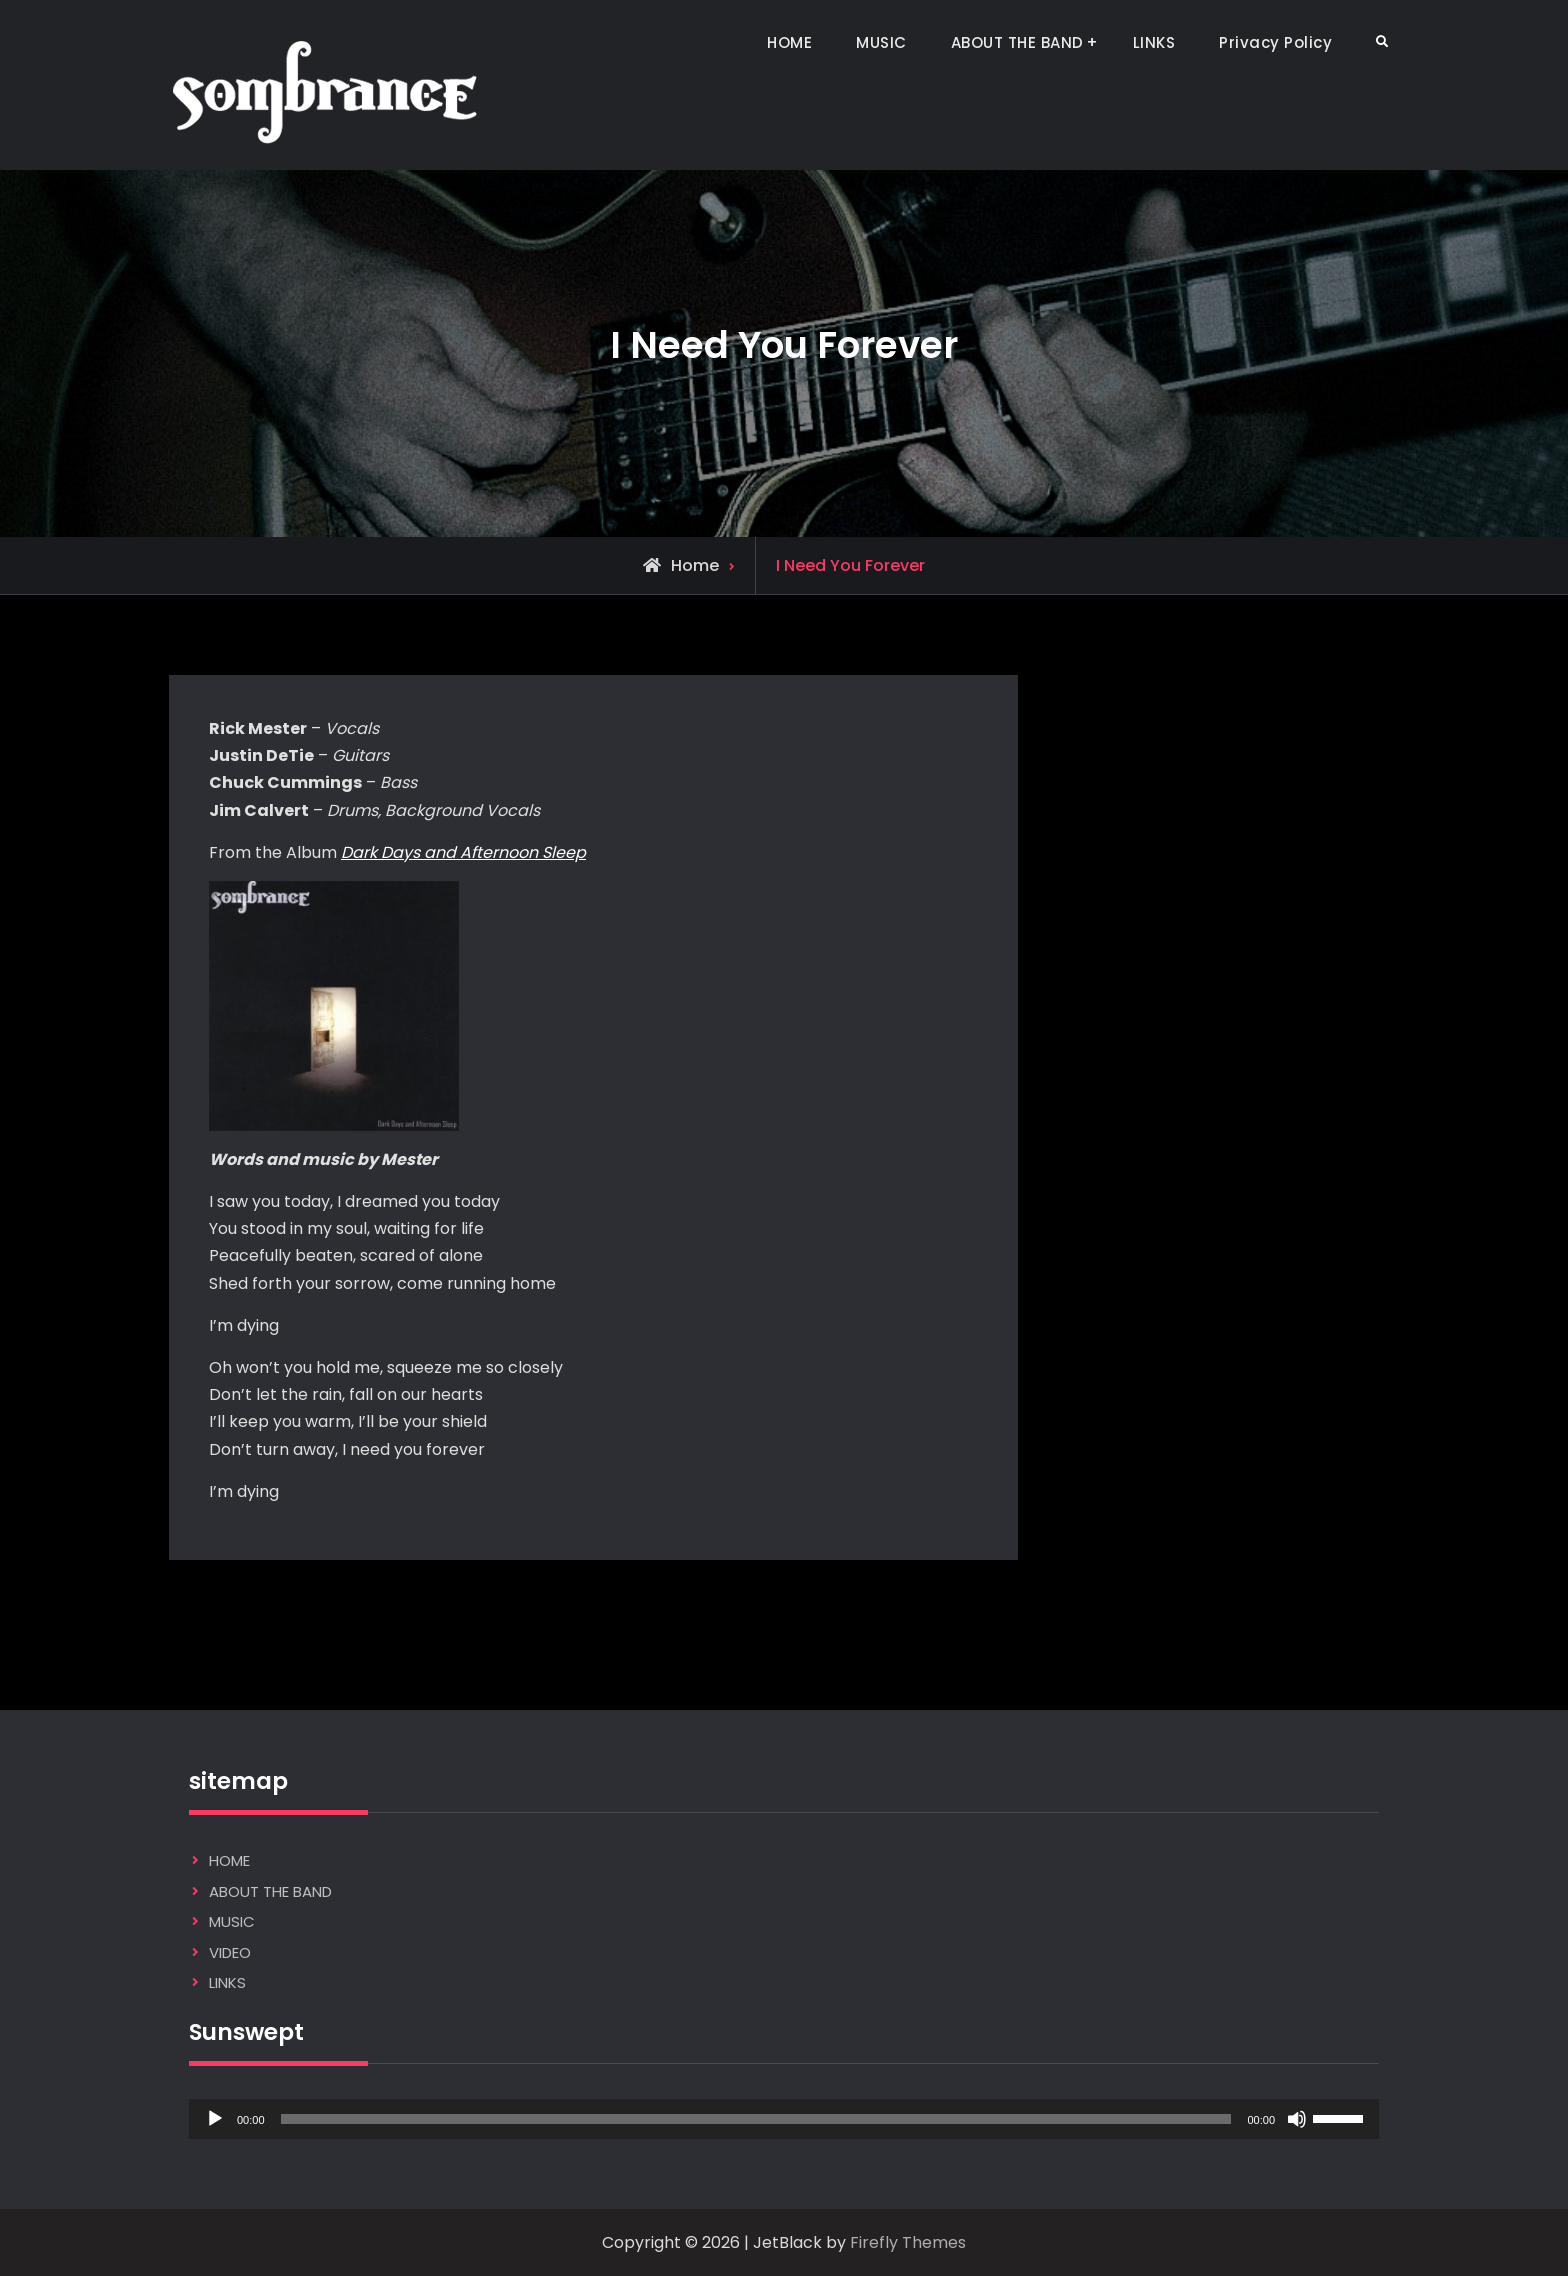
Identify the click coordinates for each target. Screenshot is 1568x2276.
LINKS (1154, 42)
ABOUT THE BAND (1017, 42)
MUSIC (881, 42)
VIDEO (230, 1952)
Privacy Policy (1275, 42)
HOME (789, 42)
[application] (784, 2119)
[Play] (215, 2119)
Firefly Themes (908, 2242)
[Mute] (1297, 2119)
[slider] (756, 2119)
